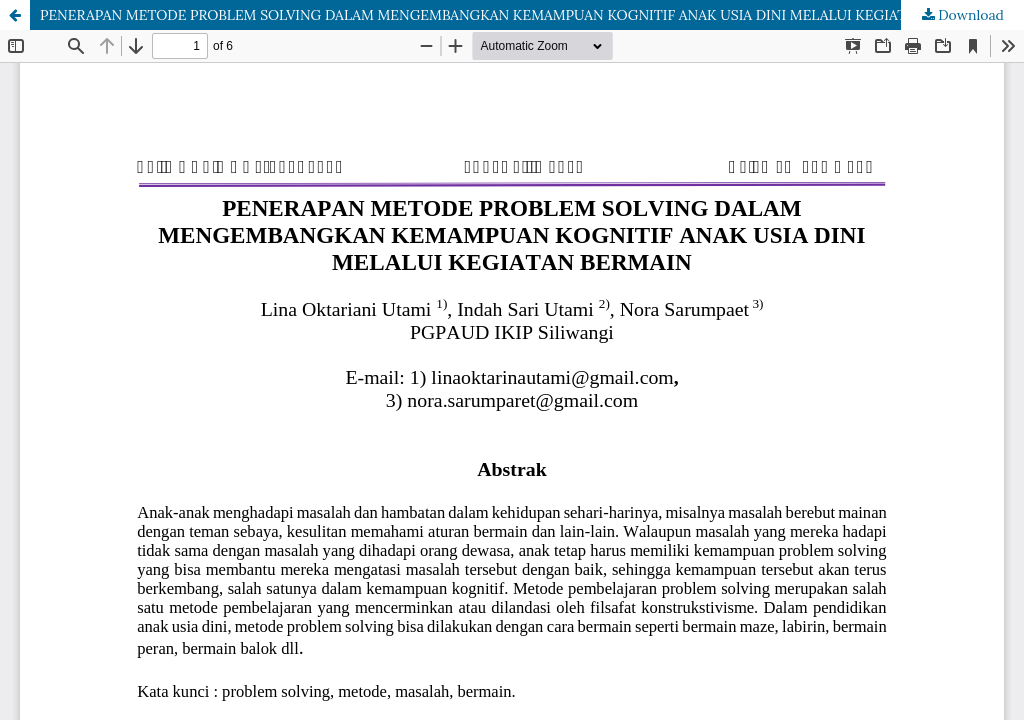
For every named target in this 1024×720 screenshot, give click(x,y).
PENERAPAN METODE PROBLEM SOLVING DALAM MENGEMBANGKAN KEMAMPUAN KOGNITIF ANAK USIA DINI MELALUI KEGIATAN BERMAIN (516, 15)
